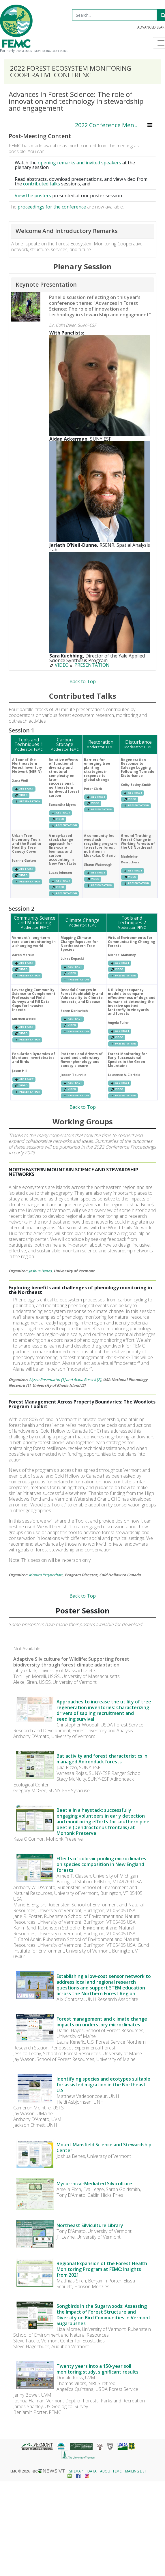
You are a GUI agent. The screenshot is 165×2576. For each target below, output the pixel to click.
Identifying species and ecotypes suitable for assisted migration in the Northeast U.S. (103, 2085)
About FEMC (111, 2471)
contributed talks (41, 184)
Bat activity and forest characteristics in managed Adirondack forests (102, 1759)
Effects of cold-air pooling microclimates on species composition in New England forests (101, 1864)
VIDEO (59, 665)
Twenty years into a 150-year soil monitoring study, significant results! (98, 2369)
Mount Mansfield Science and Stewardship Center (104, 2147)
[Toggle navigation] (150, 125)
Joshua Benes (40, 1270)
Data (92, 2471)
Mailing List (135, 2471)
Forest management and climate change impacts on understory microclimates (102, 2022)
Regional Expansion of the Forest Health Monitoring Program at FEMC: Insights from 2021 (102, 2269)
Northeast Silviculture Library (90, 2225)
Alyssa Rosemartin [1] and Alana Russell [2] (65, 1379)
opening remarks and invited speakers (79, 162)
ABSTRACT (24, 789)
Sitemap (76, 2471)
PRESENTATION (89, 665)
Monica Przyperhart (46, 1574)
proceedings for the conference (52, 207)
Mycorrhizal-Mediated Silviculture (94, 2183)
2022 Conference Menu (106, 125)
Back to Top (83, 682)
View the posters (33, 195)
